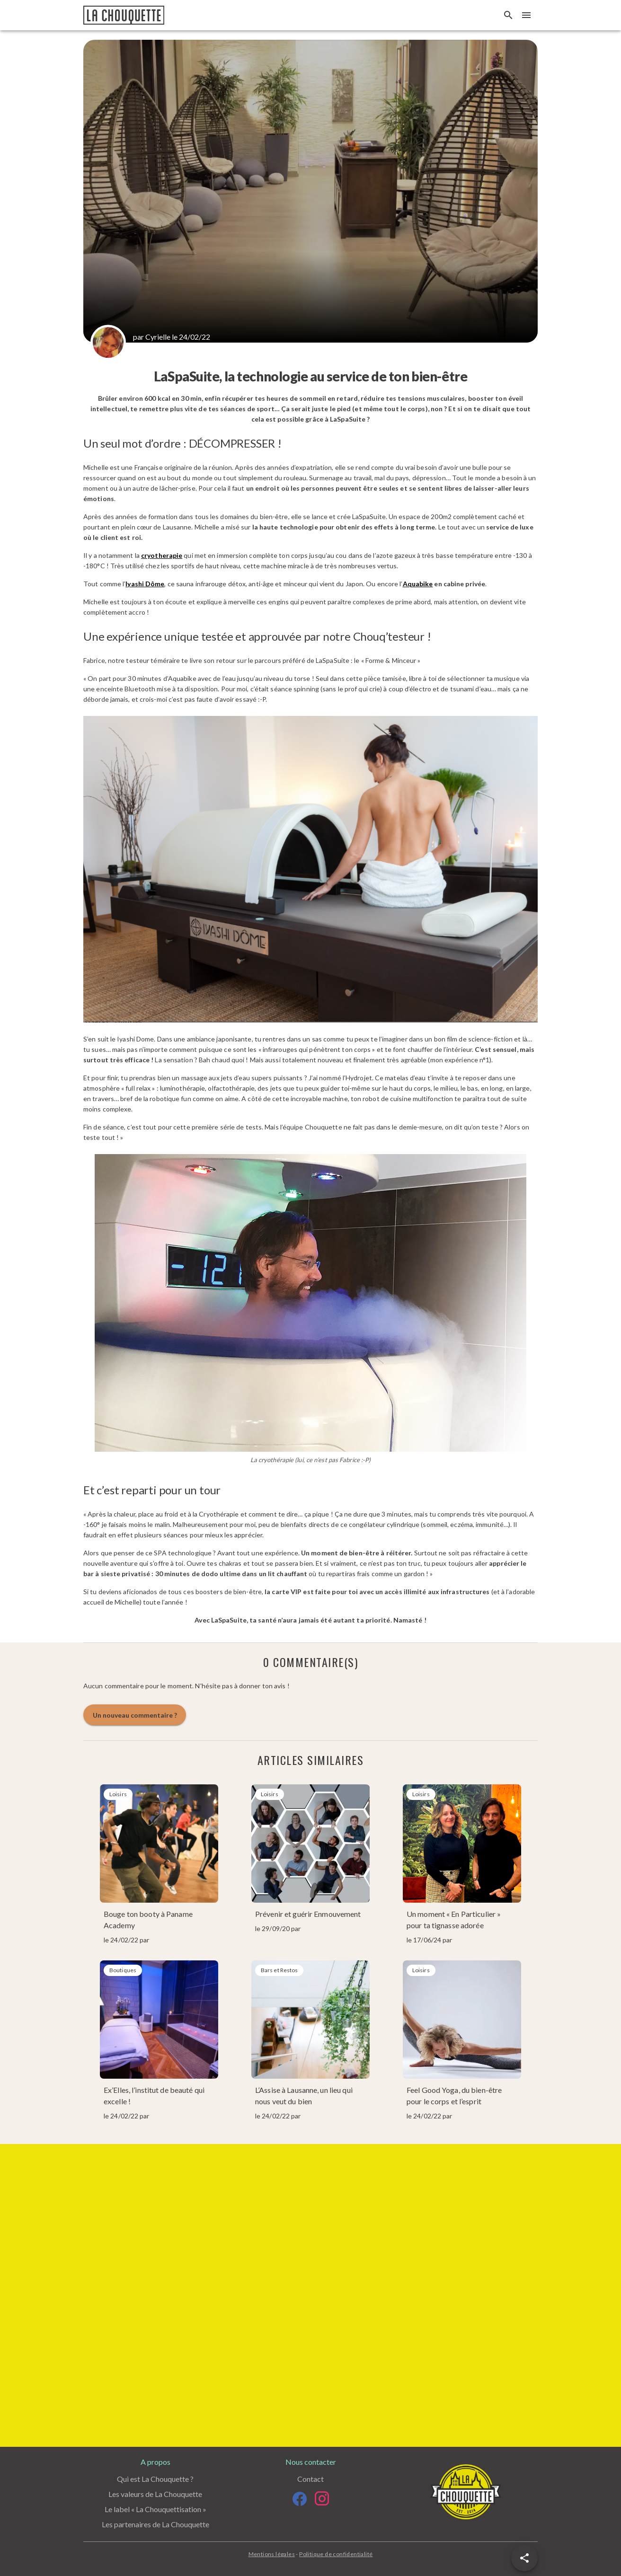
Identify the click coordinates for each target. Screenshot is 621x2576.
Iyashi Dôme (144, 584)
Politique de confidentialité (336, 2554)
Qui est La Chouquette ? (155, 2478)
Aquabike (418, 584)
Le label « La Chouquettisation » (155, 2509)
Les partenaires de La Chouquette (155, 2524)
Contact (310, 2478)
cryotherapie (161, 555)
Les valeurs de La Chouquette (155, 2493)
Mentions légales (271, 2554)
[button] (524, 2558)
